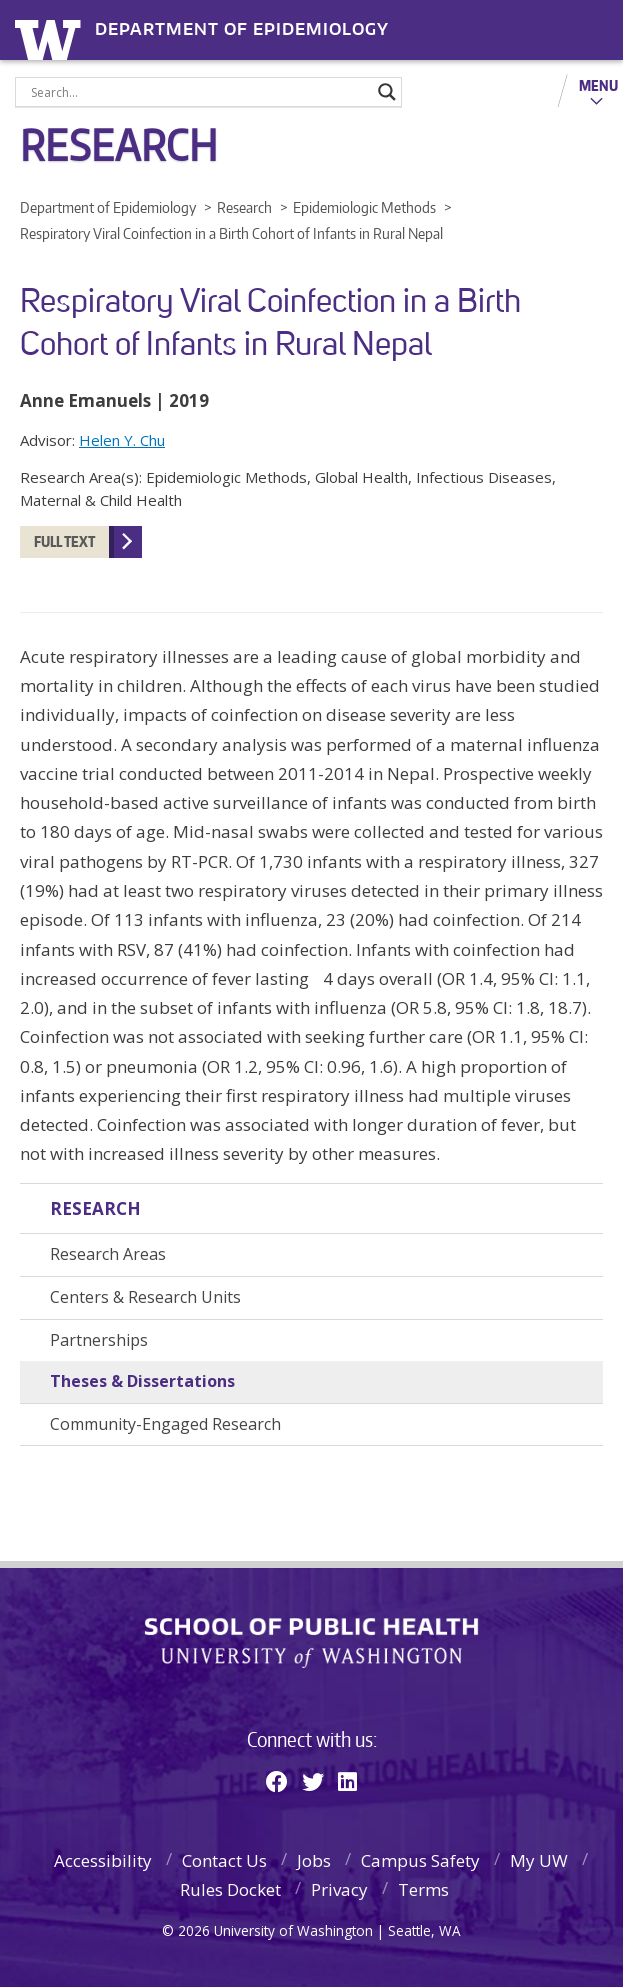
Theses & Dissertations (142, 1381)
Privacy (339, 1889)
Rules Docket (230, 1889)
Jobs (314, 1860)
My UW (539, 1860)
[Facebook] (277, 1781)
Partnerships (99, 1340)
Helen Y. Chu (122, 440)
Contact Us (224, 1860)
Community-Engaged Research (165, 1424)
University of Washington (51, 37)
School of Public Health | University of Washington (311, 1643)
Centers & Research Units (145, 1297)
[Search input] (199, 92)
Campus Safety (420, 1860)
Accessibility (103, 1860)
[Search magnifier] (387, 92)
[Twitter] (313, 1781)
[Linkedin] (347, 1781)
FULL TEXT (64, 541)
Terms (423, 1889)
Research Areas (108, 1254)
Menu (598, 85)
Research (95, 1208)
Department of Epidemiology (242, 29)
